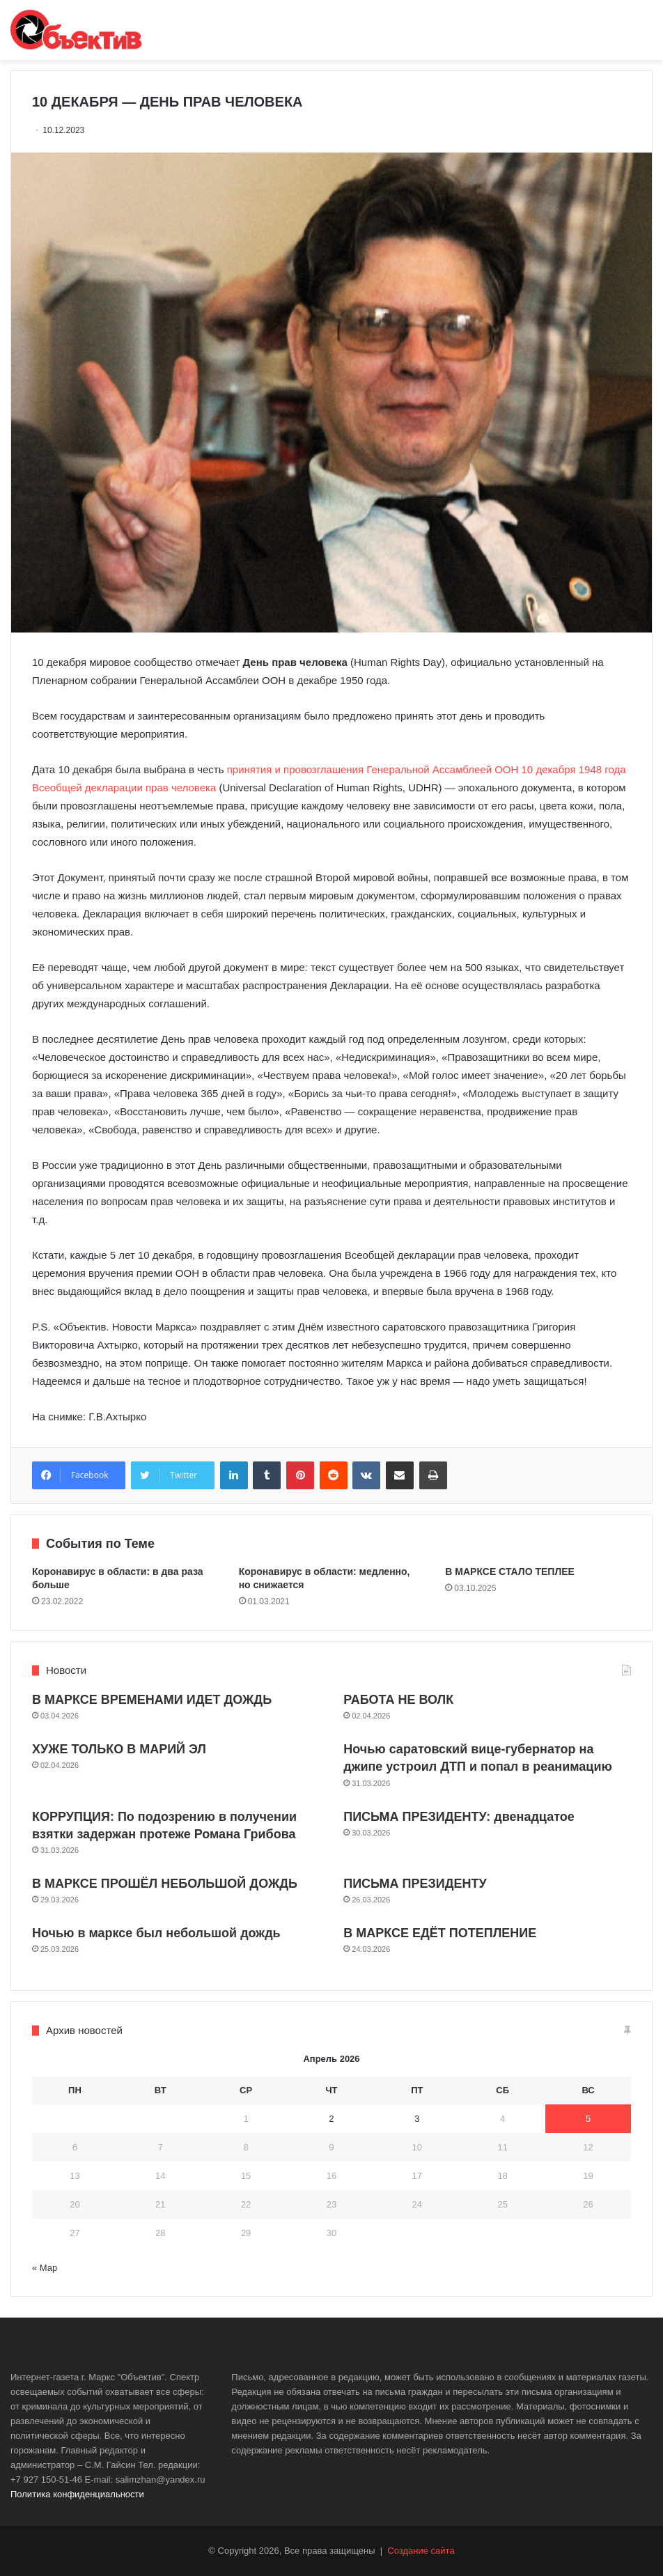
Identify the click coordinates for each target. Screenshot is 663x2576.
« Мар (44, 2268)
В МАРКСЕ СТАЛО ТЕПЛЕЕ (510, 1571)
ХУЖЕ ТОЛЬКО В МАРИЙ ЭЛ (119, 1749)
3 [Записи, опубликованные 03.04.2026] (416, 2118)
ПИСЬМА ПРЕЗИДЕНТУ (415, 1884)
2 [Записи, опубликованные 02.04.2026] (331, 2118)
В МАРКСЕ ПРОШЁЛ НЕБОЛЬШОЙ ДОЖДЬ (164, 1884)
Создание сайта (420, 2550)
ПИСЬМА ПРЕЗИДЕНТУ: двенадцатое (459, 1817)
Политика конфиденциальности (77, 2494)
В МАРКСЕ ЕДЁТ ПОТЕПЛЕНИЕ (439, 1933)
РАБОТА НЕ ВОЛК (398, 1700)
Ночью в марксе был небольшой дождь (156, 1933)
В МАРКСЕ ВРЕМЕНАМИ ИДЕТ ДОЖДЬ (152, 1700)
